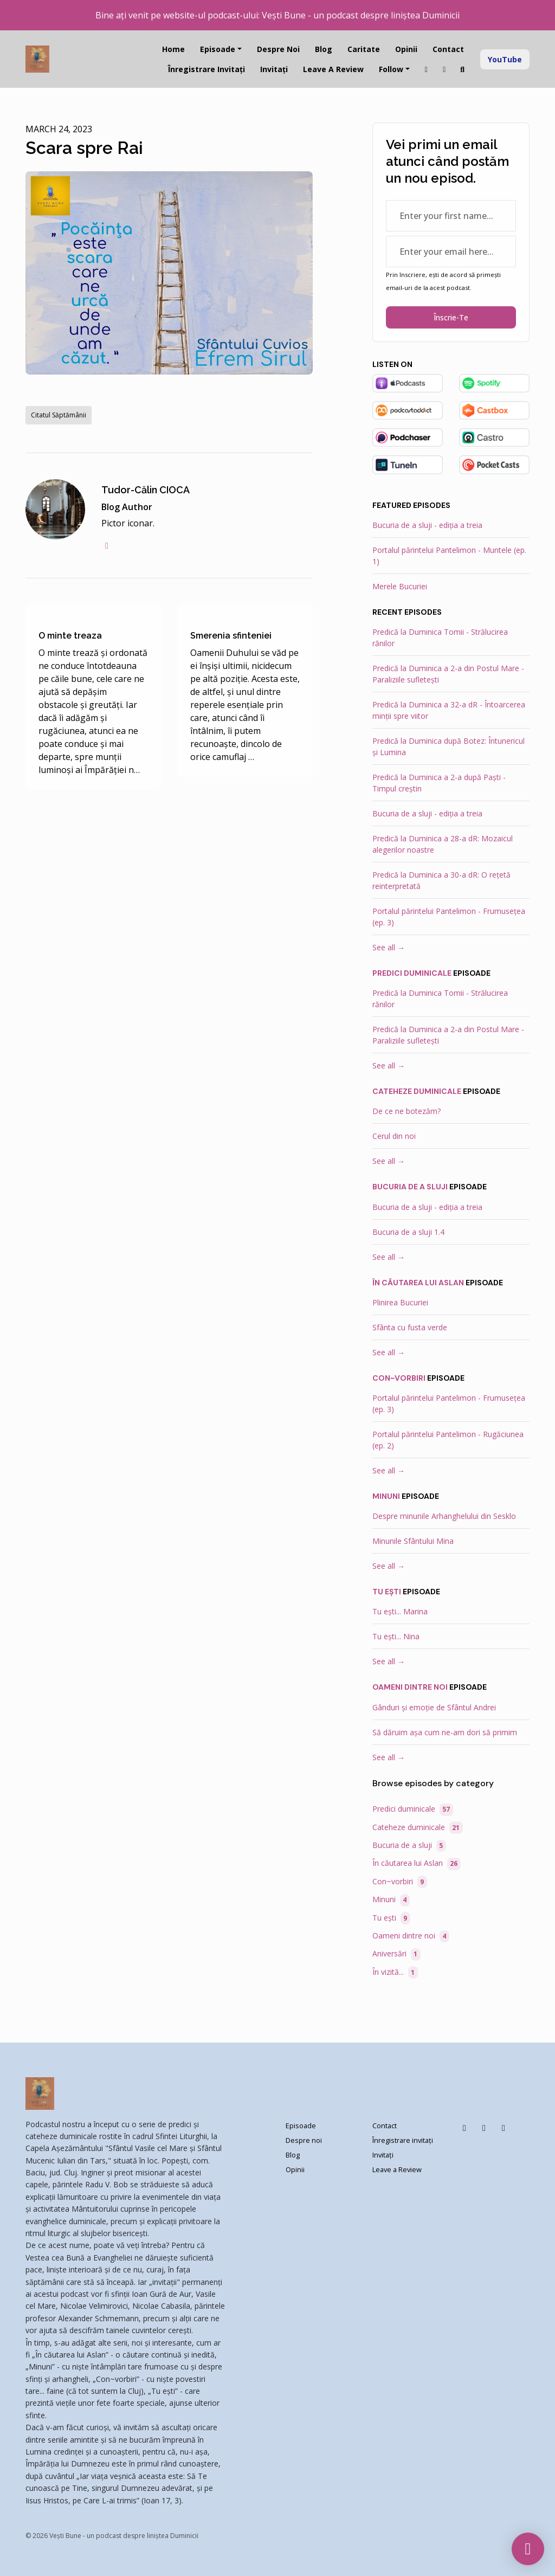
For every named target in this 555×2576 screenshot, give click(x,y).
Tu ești (386, 1591)
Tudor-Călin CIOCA (145, 489)
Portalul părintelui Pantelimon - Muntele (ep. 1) (449, 555)
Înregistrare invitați (206, 69)
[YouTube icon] (503, 2127)
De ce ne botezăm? (406, 1111)
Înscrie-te (451, 317)
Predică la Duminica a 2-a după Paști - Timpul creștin (439, 783)
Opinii (406, 49)
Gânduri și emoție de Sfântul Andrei (434, 1707)
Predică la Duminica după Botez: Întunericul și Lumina (448, 746)
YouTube (505, 59)
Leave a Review (333, 69)
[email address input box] (451, 251)
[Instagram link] (426, 69)
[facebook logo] (106, 545)
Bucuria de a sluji (410, 1187)
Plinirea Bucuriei (400, 1302)
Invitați (274, 69)
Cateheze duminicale (416, 1091)
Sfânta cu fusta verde (409, 1327)
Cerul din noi (394, 1136)
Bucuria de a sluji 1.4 (408, 1232)
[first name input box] (451, 215)
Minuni (386, 1496)
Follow (391, 69)
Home (173, 49)
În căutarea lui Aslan (418, 1282)
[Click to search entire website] (463, 69)
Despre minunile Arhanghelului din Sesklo (444, 1516)
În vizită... (395, 1972)
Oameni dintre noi (410, 1687)
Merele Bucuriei (399, 586)
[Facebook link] (444, 69)
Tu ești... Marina (400, 1611)
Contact (448, 49)
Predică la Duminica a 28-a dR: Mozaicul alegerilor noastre (442, 844)
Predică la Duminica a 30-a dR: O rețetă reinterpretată (441, 880)
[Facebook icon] (464, 2127)
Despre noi (278, 49)
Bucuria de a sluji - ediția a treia (427, 525)
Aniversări (396, 1954)
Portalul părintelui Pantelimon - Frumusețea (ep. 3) (448, 917)
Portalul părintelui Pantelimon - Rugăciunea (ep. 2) (448, 1440)
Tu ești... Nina (396, 1636)
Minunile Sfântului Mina (413, 1541)
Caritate (363, 49)
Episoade (217, 49)
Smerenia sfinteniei (231, 635)
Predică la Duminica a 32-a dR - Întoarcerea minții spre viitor (448, 710)
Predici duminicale (411, 973)
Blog (323, 49)
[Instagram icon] (484, 2127)
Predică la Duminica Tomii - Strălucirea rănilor (440, 637)
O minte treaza (70, 635)
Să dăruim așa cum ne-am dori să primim (444, 1732)
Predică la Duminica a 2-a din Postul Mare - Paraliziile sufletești (448, 674)
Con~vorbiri (398, 1378)
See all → (388, 947)
